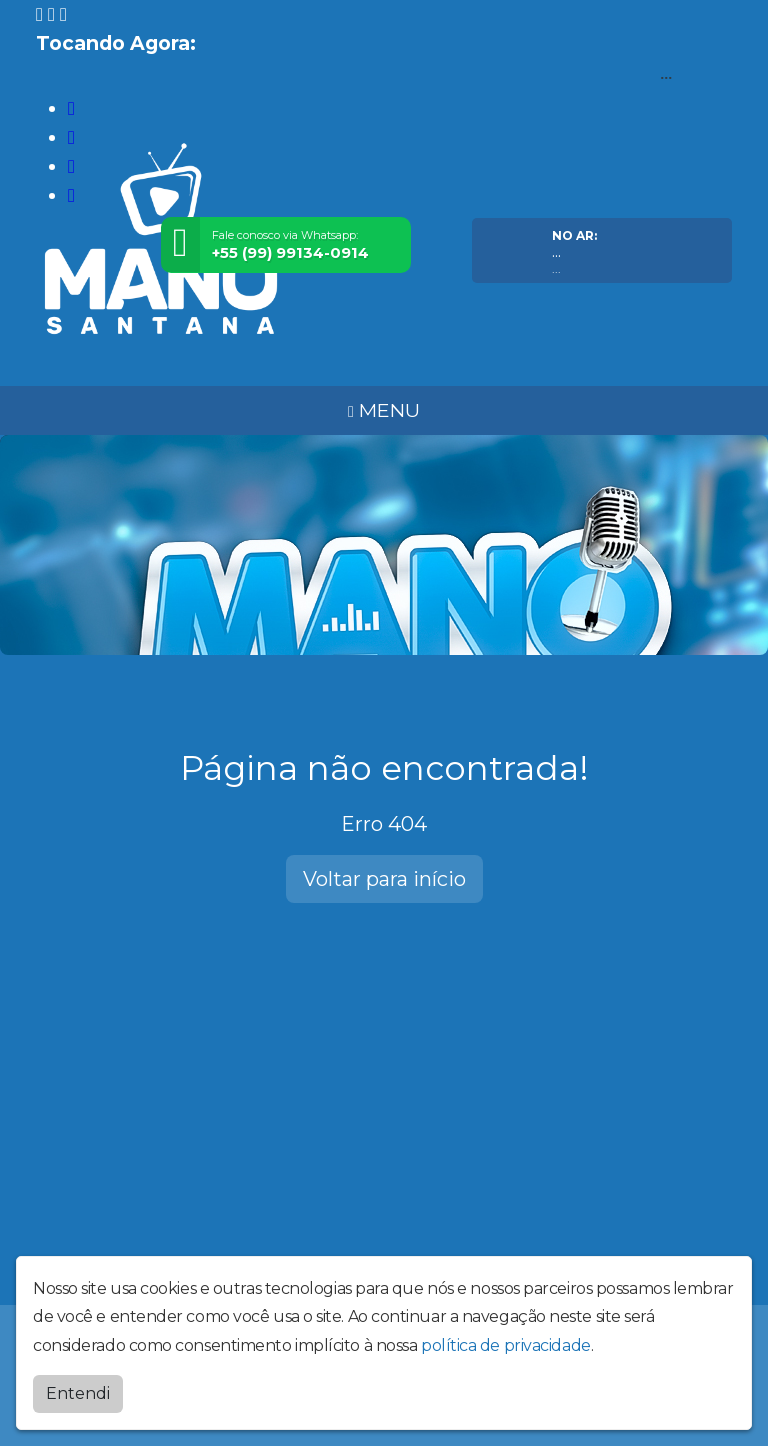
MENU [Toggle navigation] (384, 410)
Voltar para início (384, 879)
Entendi (78, 1389)
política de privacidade (506, 1341)
